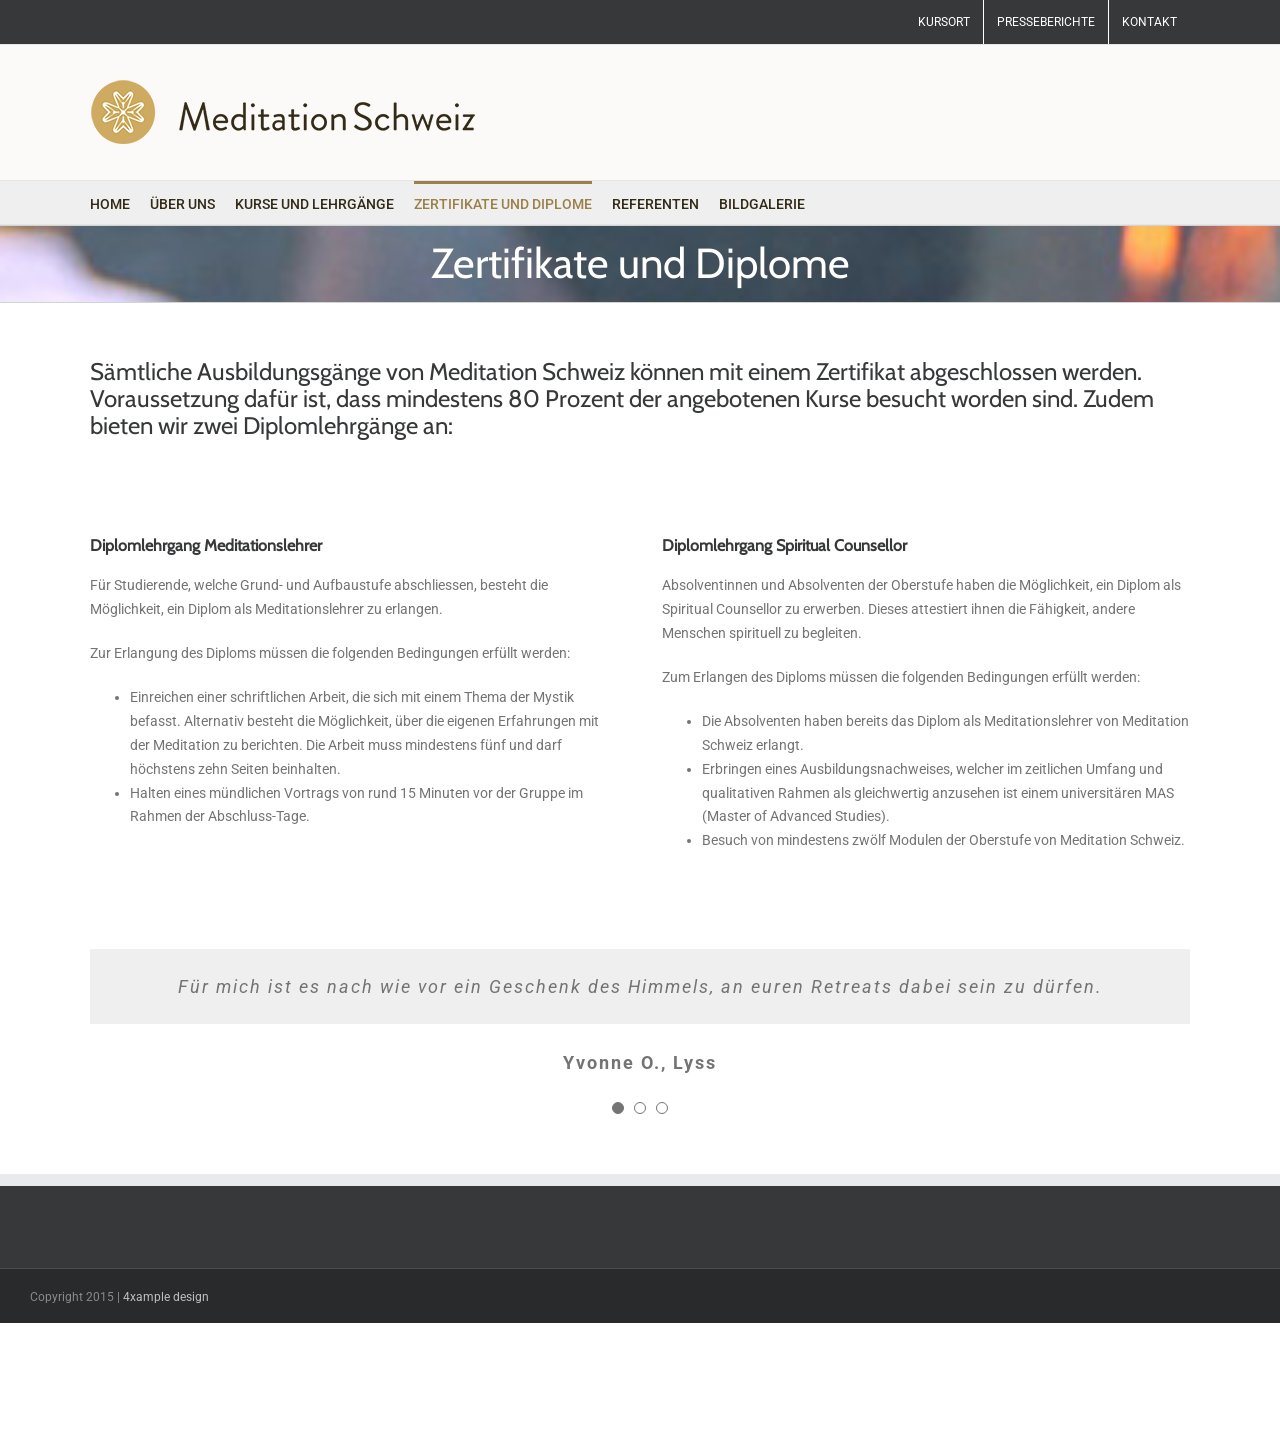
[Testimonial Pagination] (618, 1108)
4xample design (166, 1297)
